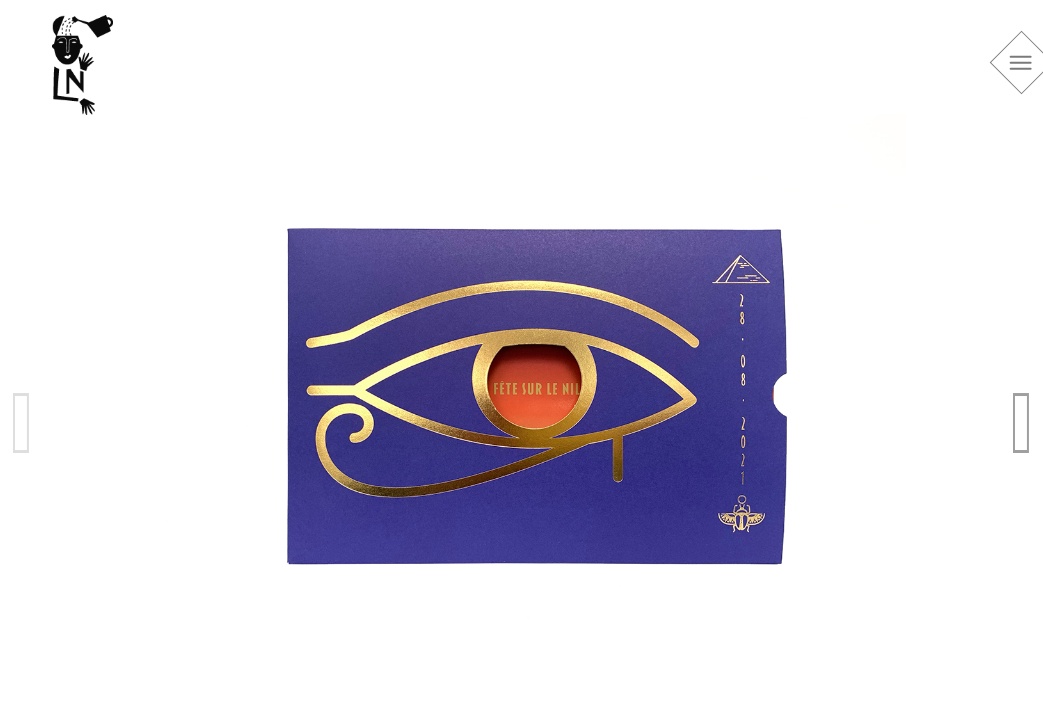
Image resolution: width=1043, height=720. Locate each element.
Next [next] (1022, 422)
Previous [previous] (22, 422)
